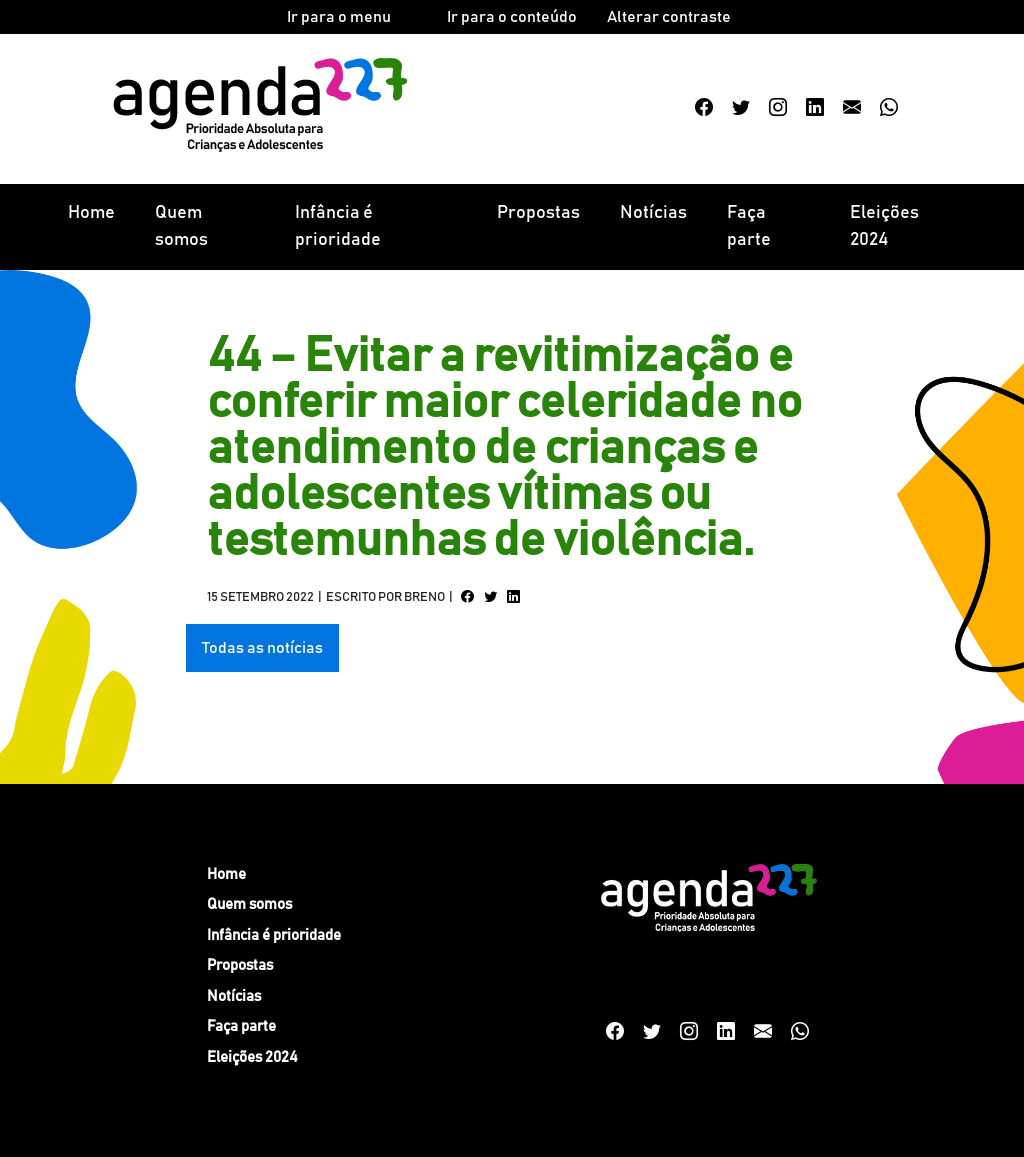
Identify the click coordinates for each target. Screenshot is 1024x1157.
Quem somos (181, 226)
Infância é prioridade (338, 226)
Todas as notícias (262, 648)
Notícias (653, 213)
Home (91, 213)
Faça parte (749, 226)
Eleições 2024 (884, 226)
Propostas (538, 213)
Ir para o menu (339, 17)
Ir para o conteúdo (512, 17)
